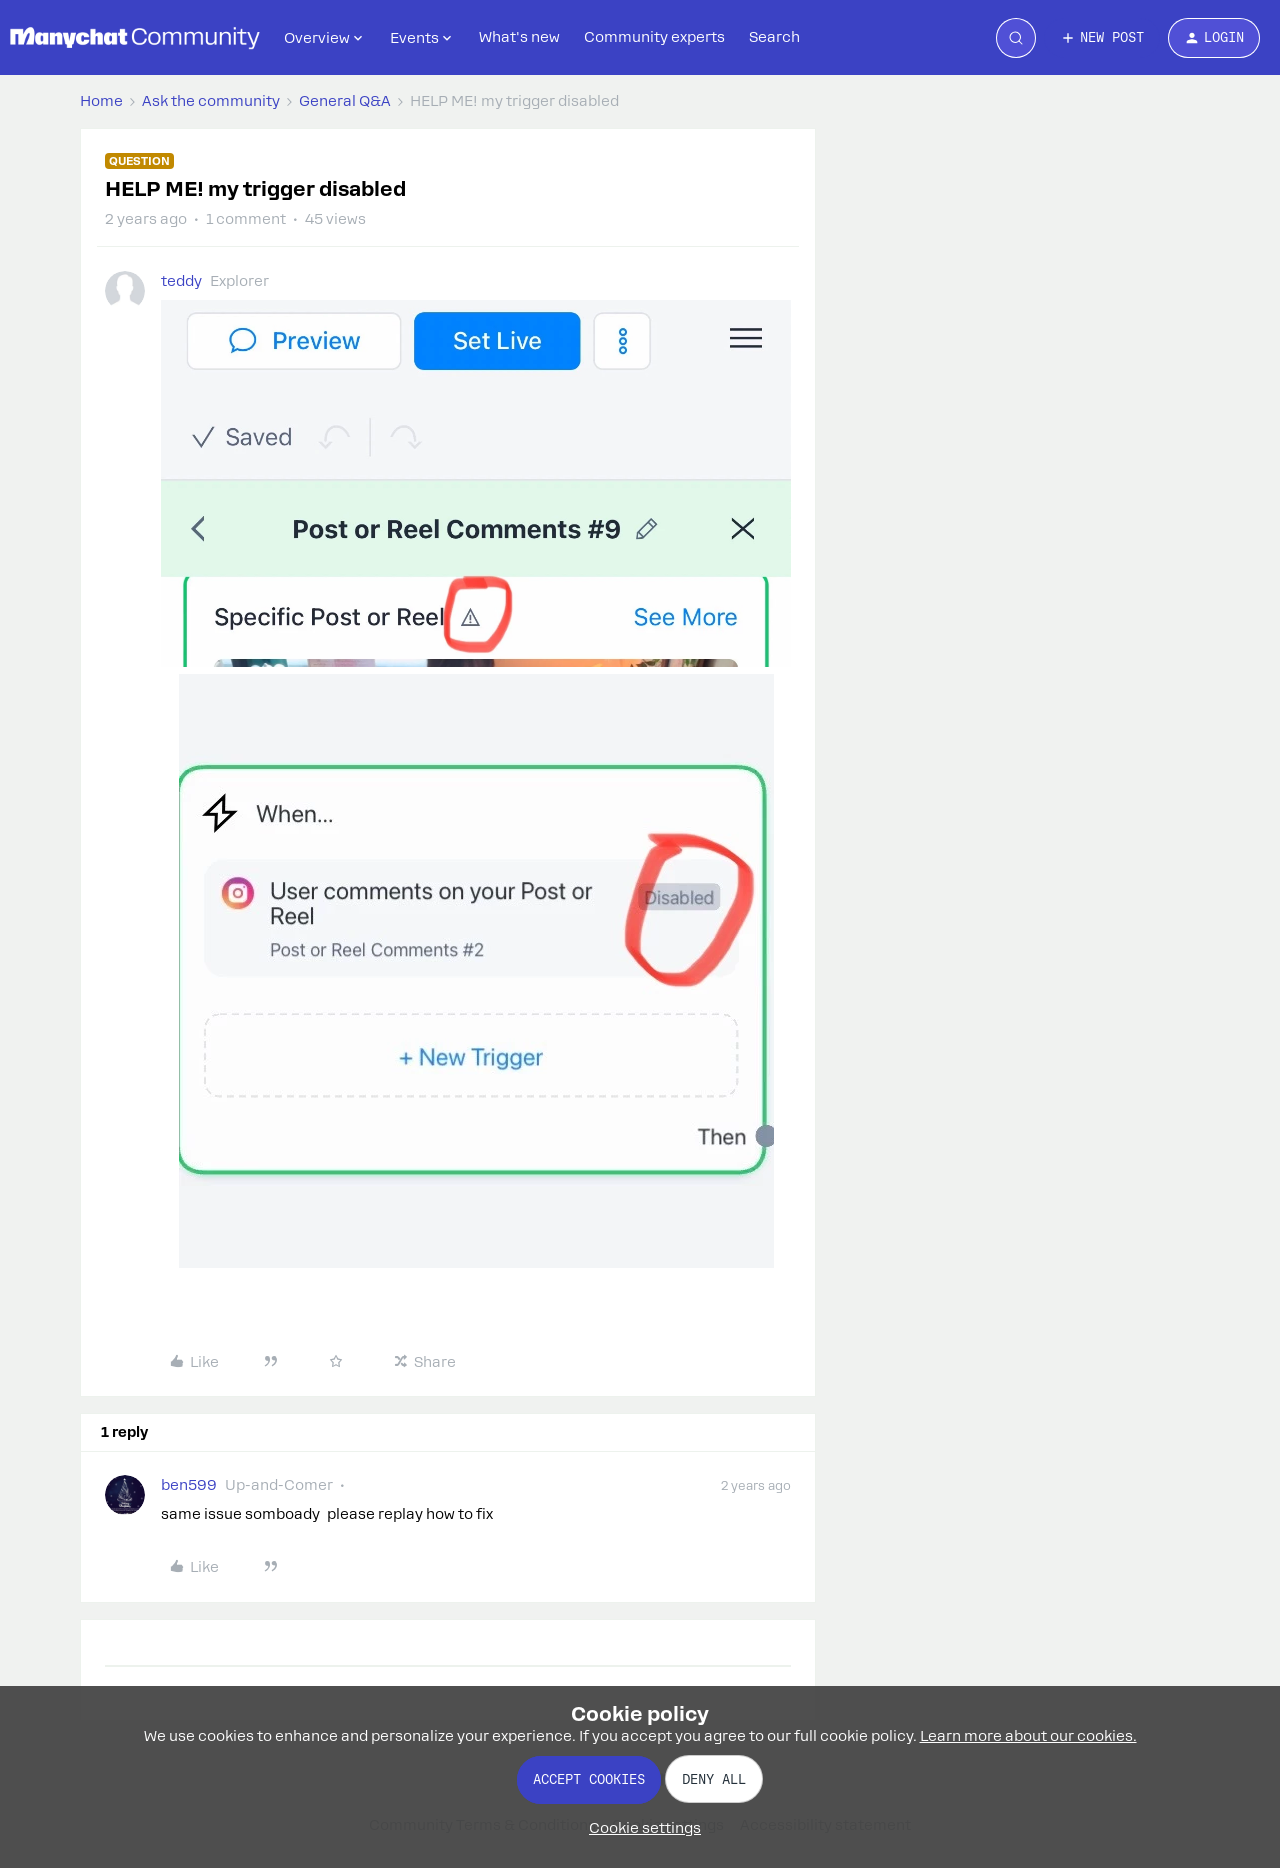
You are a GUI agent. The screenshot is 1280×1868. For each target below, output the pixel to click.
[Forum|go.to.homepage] (135, 38)
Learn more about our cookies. (1028, 1736)
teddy (181, 281)
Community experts (654, 37)
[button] (1102, 38)
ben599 (189, 1485)
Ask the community (211, 101)
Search (774, 37)
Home (101, 101)
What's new (519, 37)
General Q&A (345, 101)
